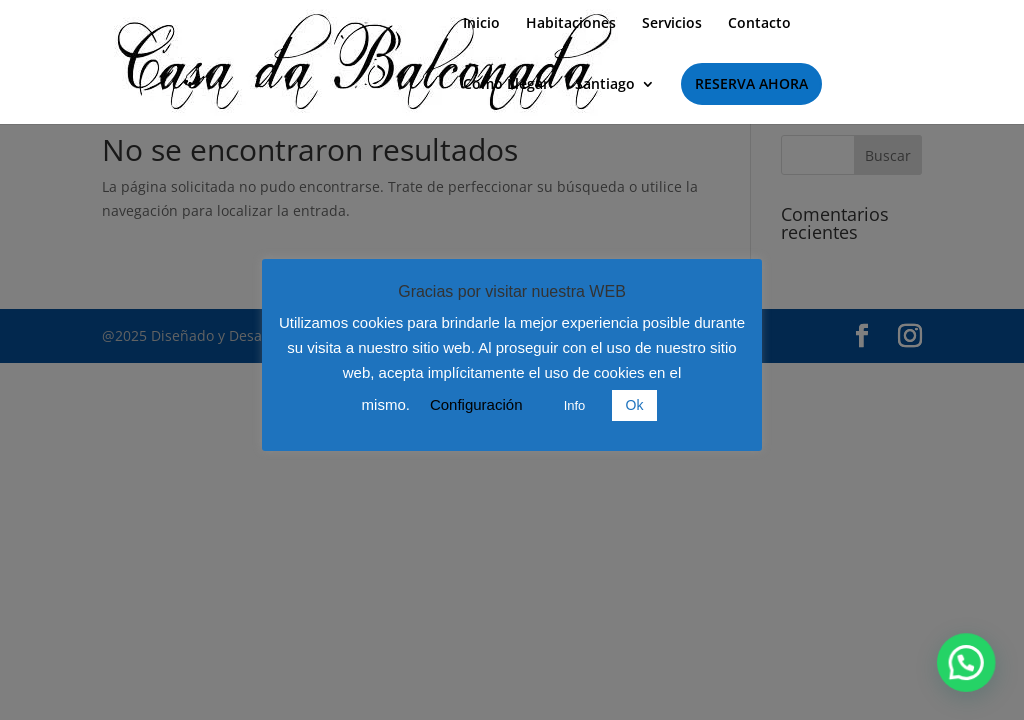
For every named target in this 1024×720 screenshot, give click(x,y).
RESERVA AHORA (751, 83)
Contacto (759, 24)
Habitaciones (571, 24)
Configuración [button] (476, 404)
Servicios (672, 24)
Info (575, 405)
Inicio (481, 24)
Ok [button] (635, 405)
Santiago (605, 85)
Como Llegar (506, 85)
